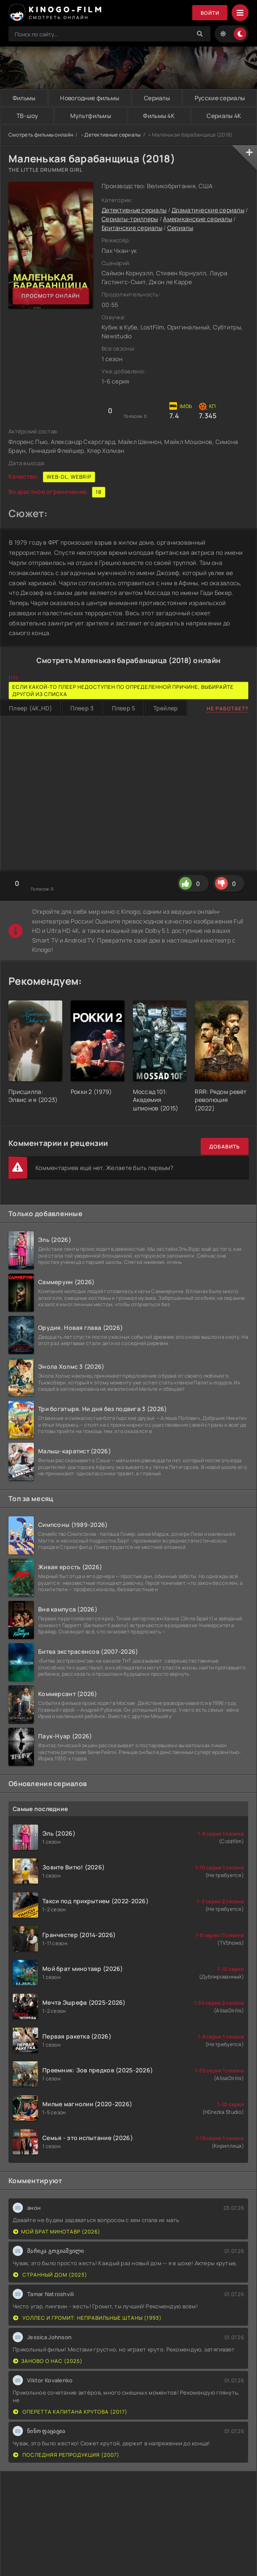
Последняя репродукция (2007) (66, 2455)
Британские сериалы (132, 228)
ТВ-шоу (27, 116)
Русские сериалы (220, 98)
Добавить (224, 1146)
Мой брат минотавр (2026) (56, 2232)
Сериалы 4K (224, 116)
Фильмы (23, 98)
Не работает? (228, 708)
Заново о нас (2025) (48, 2361)
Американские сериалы (197, 219)
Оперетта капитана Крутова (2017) (70, 2412)
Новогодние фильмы (89, 98)
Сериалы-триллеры (130, 219)
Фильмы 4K (158, 116)
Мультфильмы (90, 116)
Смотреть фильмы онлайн (40, 134)
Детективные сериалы (112, 134)
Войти (209, 12)
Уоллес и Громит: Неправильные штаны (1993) (87, 2318)
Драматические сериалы (207, 210)
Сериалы (157, 98)
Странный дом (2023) (50, 2275)
